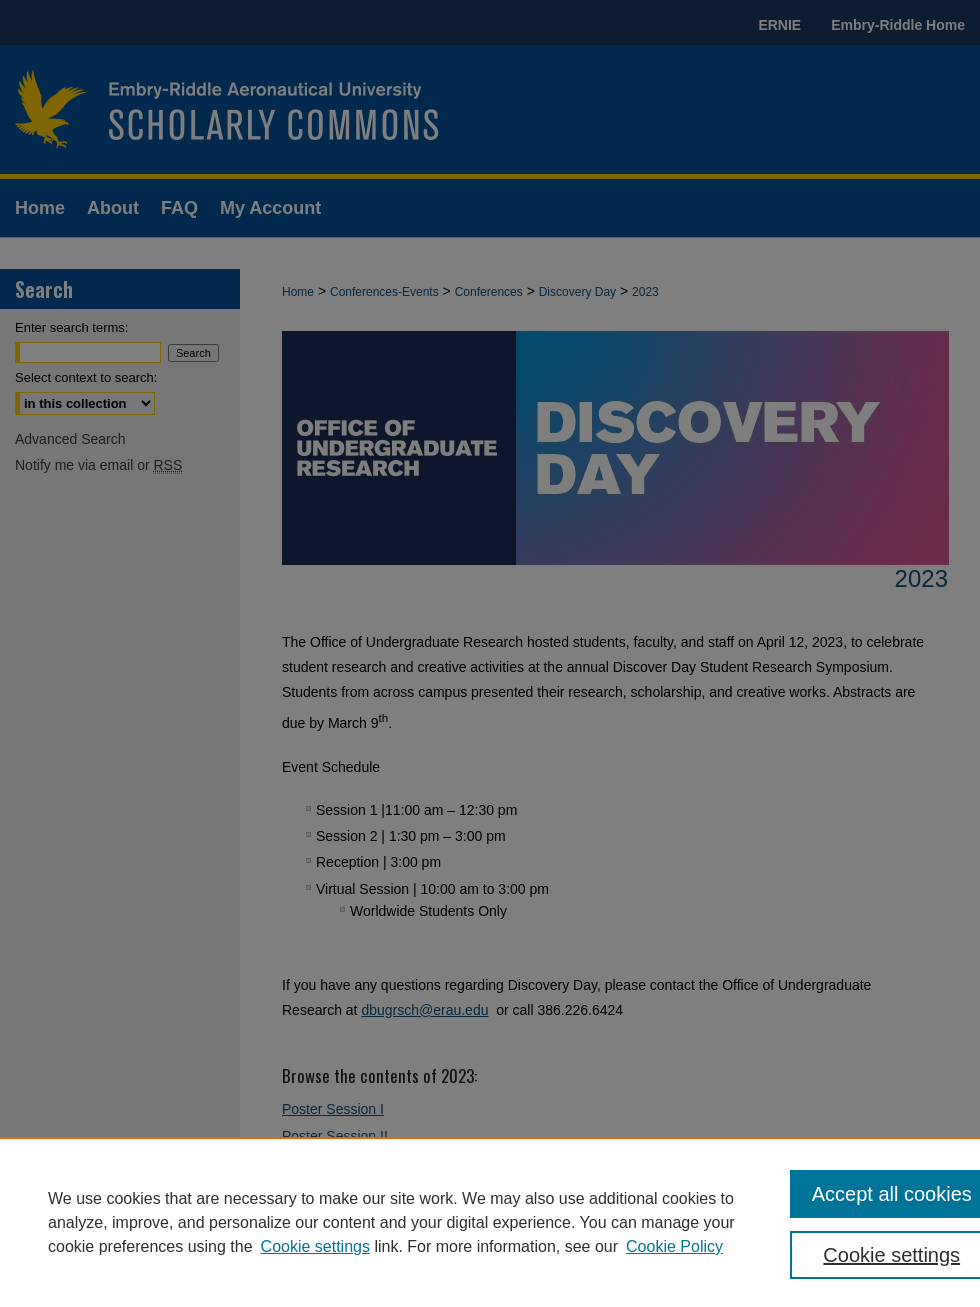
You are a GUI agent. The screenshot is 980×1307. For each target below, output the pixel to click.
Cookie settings (315, 1246)
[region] (490, 1222)
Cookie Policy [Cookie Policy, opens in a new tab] (674, 1246)
